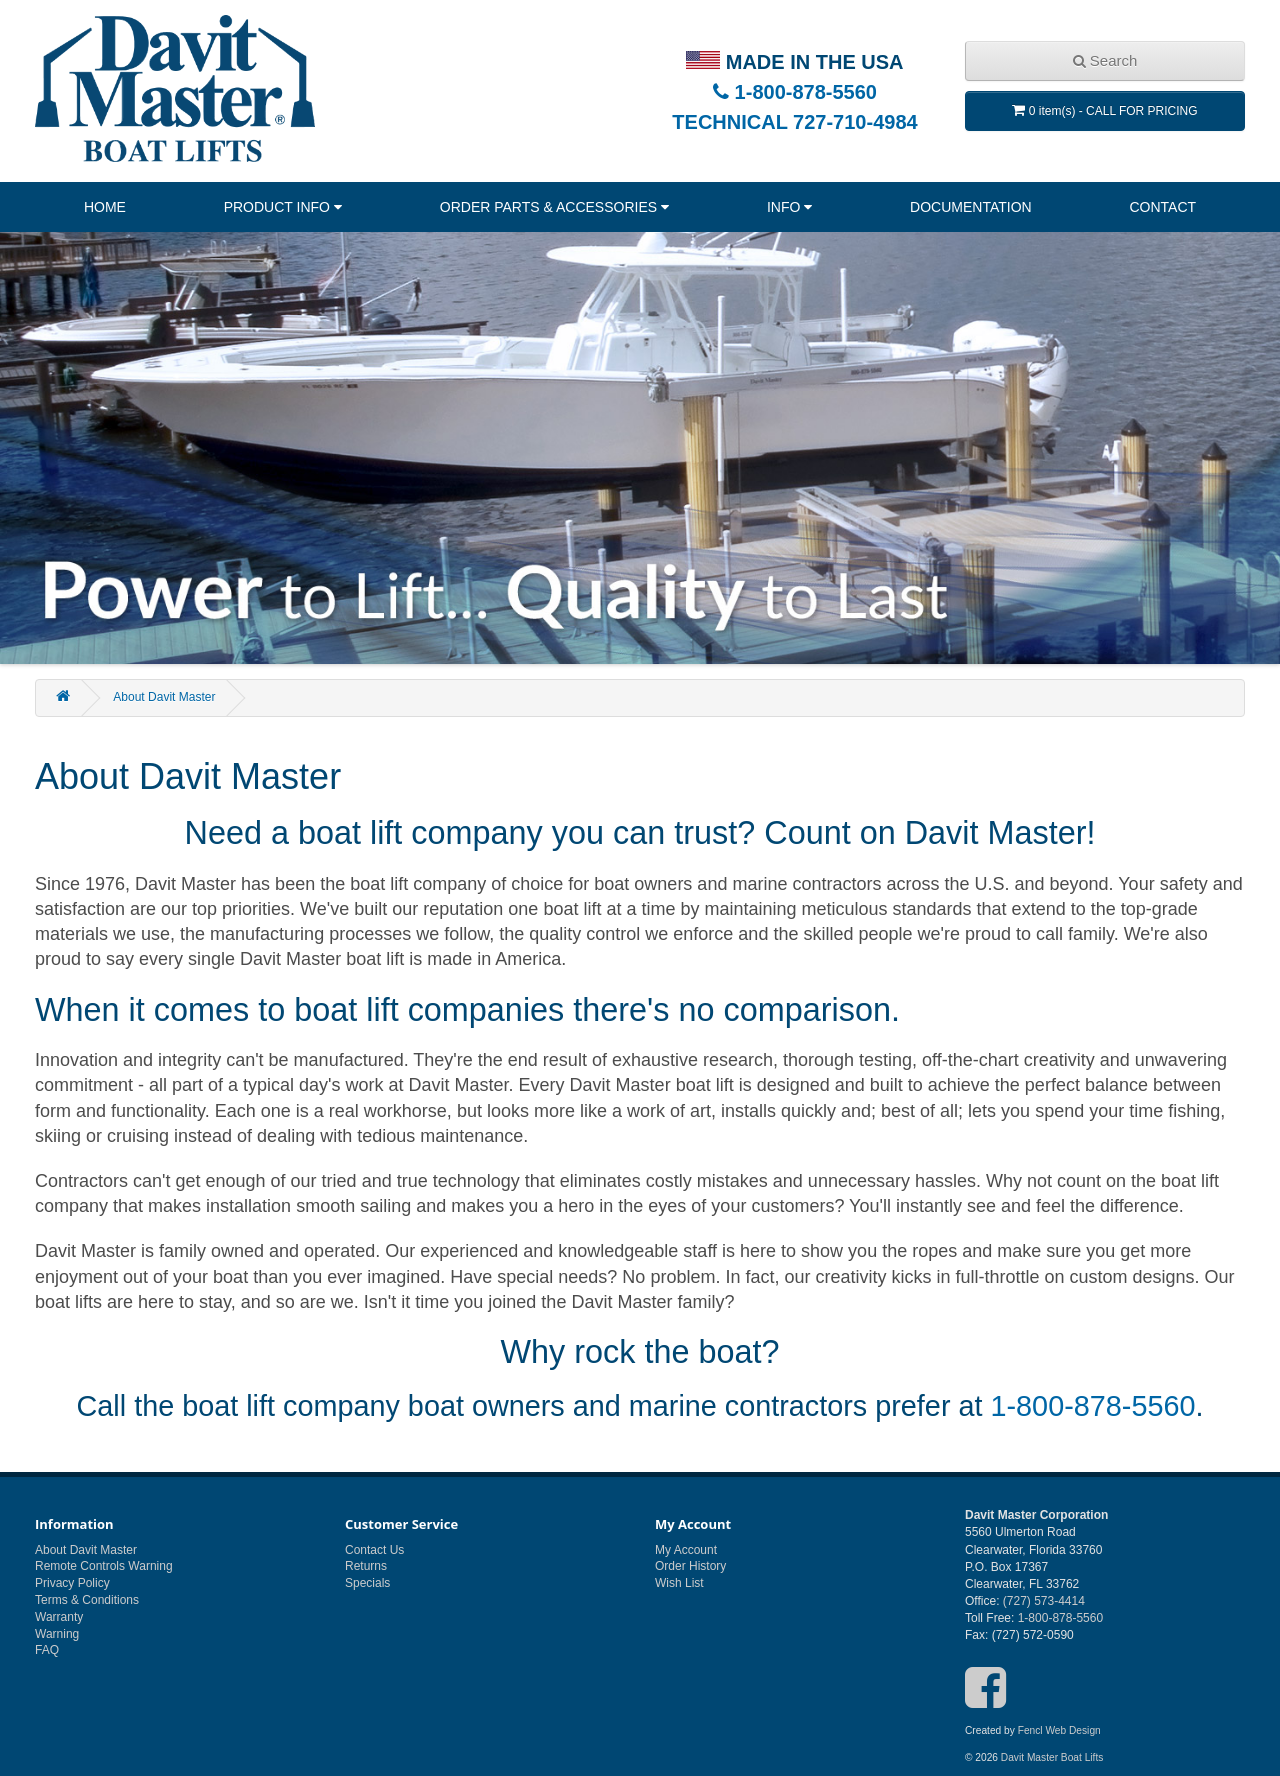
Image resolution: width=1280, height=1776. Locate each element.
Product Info (277, 207)
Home (105, 207)
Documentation (971, 207)
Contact (1162, 207)
